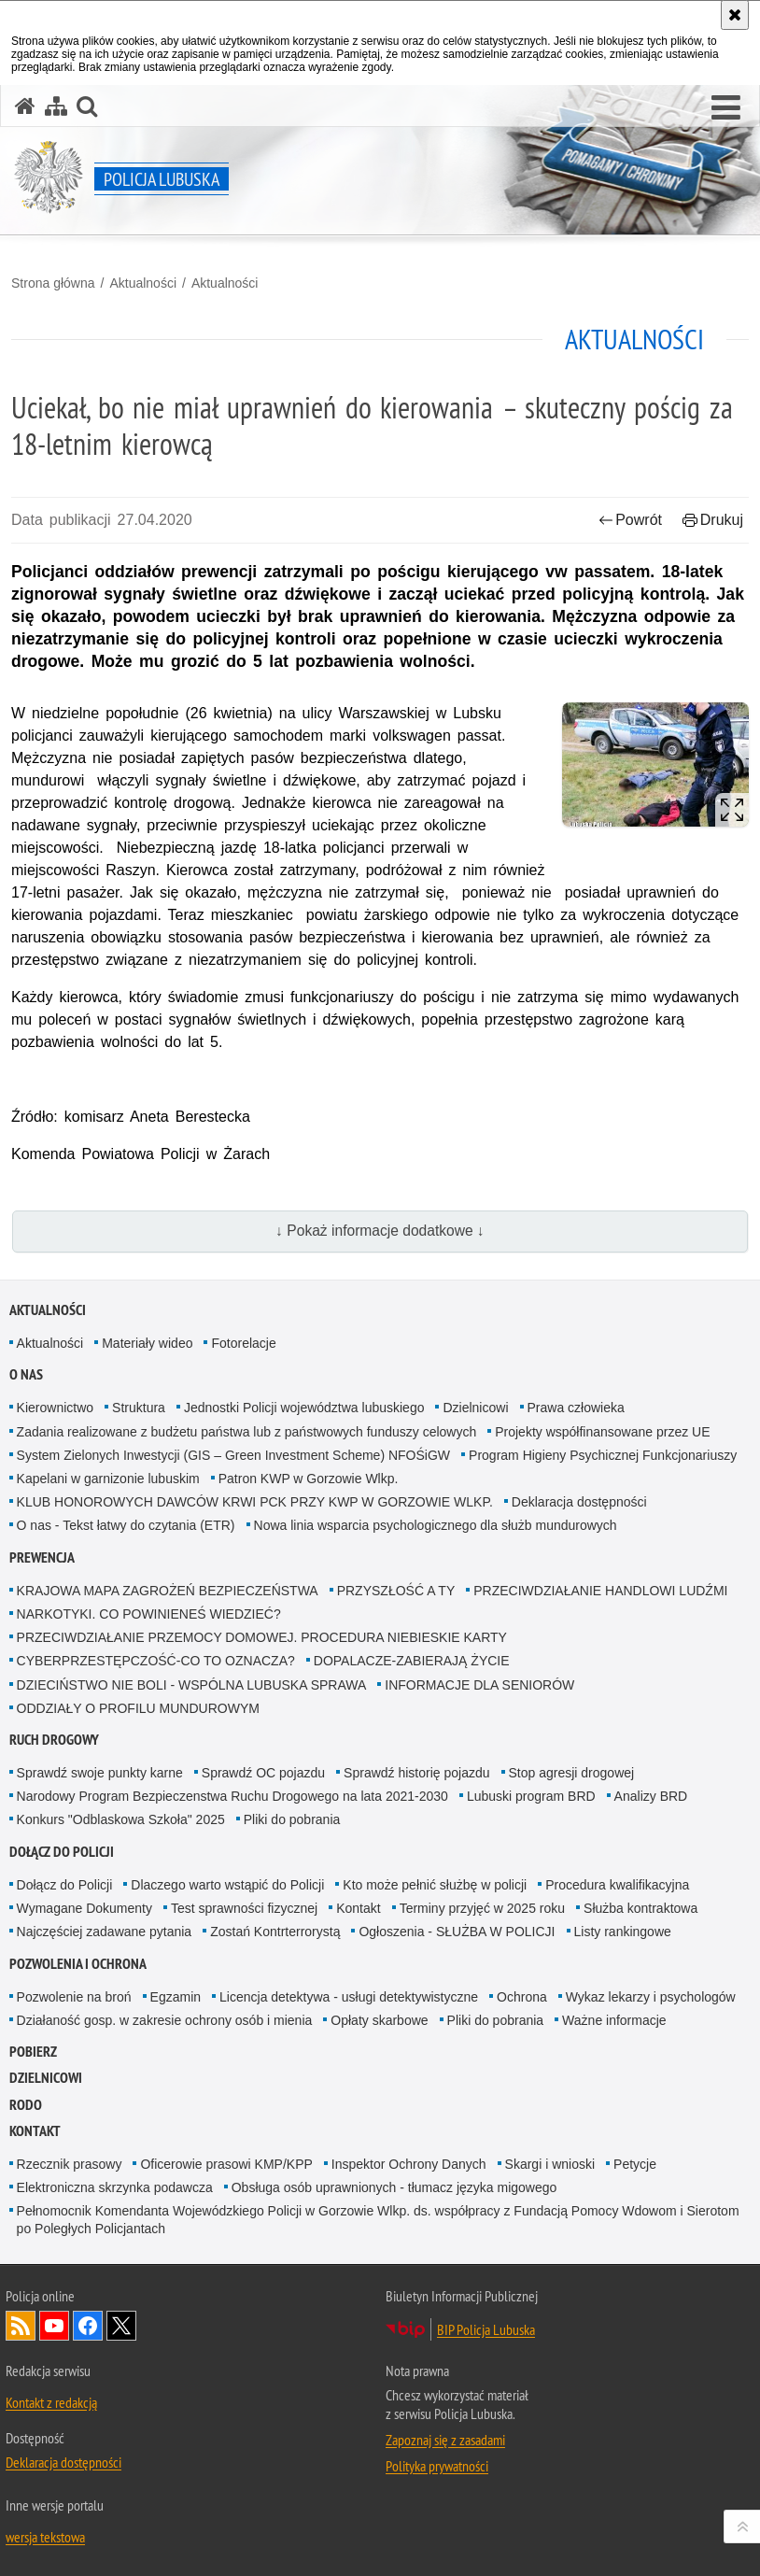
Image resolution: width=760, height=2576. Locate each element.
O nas (26, 1374)
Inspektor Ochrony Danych (408, 2164)
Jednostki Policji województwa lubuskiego (304, 1407)
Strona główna (53, 283)
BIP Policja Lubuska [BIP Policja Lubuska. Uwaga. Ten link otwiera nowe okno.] (486, 2329)
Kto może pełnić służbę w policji (435, 1884)
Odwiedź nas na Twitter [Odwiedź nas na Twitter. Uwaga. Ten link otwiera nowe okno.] (121, 2326)
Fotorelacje (243, 1343)
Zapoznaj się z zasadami (445, 2439)
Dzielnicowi (475, 1407)
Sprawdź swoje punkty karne (100, 1772)
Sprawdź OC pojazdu (263, 1772)
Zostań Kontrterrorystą (275, 1931)
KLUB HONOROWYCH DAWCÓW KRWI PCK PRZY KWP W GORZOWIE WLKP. (255, 1501)
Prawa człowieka (576, 1407)
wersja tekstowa (45, 2536)
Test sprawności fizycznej (244, 1908)
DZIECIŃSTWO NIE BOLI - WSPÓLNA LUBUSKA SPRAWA (192, 1684)
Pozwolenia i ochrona (78, 1964)
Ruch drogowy (54, 1739)
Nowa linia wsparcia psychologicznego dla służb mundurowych (435, 1525)
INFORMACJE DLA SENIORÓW (479, 1684)
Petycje (634, 2164)
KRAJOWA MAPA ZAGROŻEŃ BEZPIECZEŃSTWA (167, 1590)
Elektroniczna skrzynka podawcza (115, 2187)
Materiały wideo (147, 1343)
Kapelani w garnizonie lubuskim (108, 1478)
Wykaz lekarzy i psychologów (651, 1996)
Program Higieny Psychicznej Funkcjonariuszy (603, 1455)
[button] (725, 108)
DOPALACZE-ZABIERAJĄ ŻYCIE (412, 1660)
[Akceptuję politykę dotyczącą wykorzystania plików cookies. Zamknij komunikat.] (735, 15)
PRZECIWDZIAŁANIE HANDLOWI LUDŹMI (600, 1590)
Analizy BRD (651, 1796)
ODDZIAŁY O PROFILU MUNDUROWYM (138, 1708)
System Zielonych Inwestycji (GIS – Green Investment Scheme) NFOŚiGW (233, 1455)
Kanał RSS (20, 2326)
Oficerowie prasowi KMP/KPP (226, 2164)
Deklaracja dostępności (579, 1501)
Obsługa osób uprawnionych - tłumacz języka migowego (394, 2187)
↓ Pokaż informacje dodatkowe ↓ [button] (380, 1230)
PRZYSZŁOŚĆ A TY (396, 1590)
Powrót (630, 520)
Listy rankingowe (622, 1931)
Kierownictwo (55, 1407)
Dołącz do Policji (61, 1851)
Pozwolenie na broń (74, 1996)
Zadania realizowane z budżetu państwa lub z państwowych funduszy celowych (247, 1431)
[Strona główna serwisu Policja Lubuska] (25, 106)
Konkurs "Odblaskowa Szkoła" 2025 (121, 1819)
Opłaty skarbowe (379, 2020)
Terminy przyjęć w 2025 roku (482, 1908)
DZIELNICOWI (45, 2078)
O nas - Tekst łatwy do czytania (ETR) (126, 1525)
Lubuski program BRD (531, 1796)
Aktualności (142, 283)
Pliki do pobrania (292, 1819)
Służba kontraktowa (640, 1908)
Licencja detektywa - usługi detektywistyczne (348, 1996)
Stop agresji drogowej (572, 1772)
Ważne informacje (614, 2020)
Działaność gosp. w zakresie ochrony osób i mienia (165, 2020)
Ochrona (522, 1996)
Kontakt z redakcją (51, 2402)
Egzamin (175, 1996)
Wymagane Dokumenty (84, 1908)
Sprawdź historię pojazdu (416, 1772)
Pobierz (33, 2051)
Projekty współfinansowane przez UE (602, 1431)
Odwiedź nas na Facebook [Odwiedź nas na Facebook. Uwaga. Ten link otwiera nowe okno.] (88, 2326)
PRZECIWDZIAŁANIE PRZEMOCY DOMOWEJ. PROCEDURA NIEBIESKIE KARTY (262, 1637)
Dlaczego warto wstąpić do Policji (227, 1884)
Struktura (138, 1407)
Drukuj (713, 520)
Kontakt (358, 1908)
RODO (25, 2105)
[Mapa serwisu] (56, 106)
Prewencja (42, 1557)
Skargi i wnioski (550, 2164)
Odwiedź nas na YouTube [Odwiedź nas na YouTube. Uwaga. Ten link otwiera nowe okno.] (54, 2326)
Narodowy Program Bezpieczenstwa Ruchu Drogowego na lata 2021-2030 (232, 1796)
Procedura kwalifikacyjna (617, 1884)
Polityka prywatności (437, 2465)
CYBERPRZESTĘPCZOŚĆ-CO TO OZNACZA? (156, 1660)
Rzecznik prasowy (69, 2164)
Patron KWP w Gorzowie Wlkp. (308, 1478)
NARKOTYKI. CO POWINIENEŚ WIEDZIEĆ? (149, 1613)
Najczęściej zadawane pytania (104, 1931)
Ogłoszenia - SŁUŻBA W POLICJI (457, 1931)
